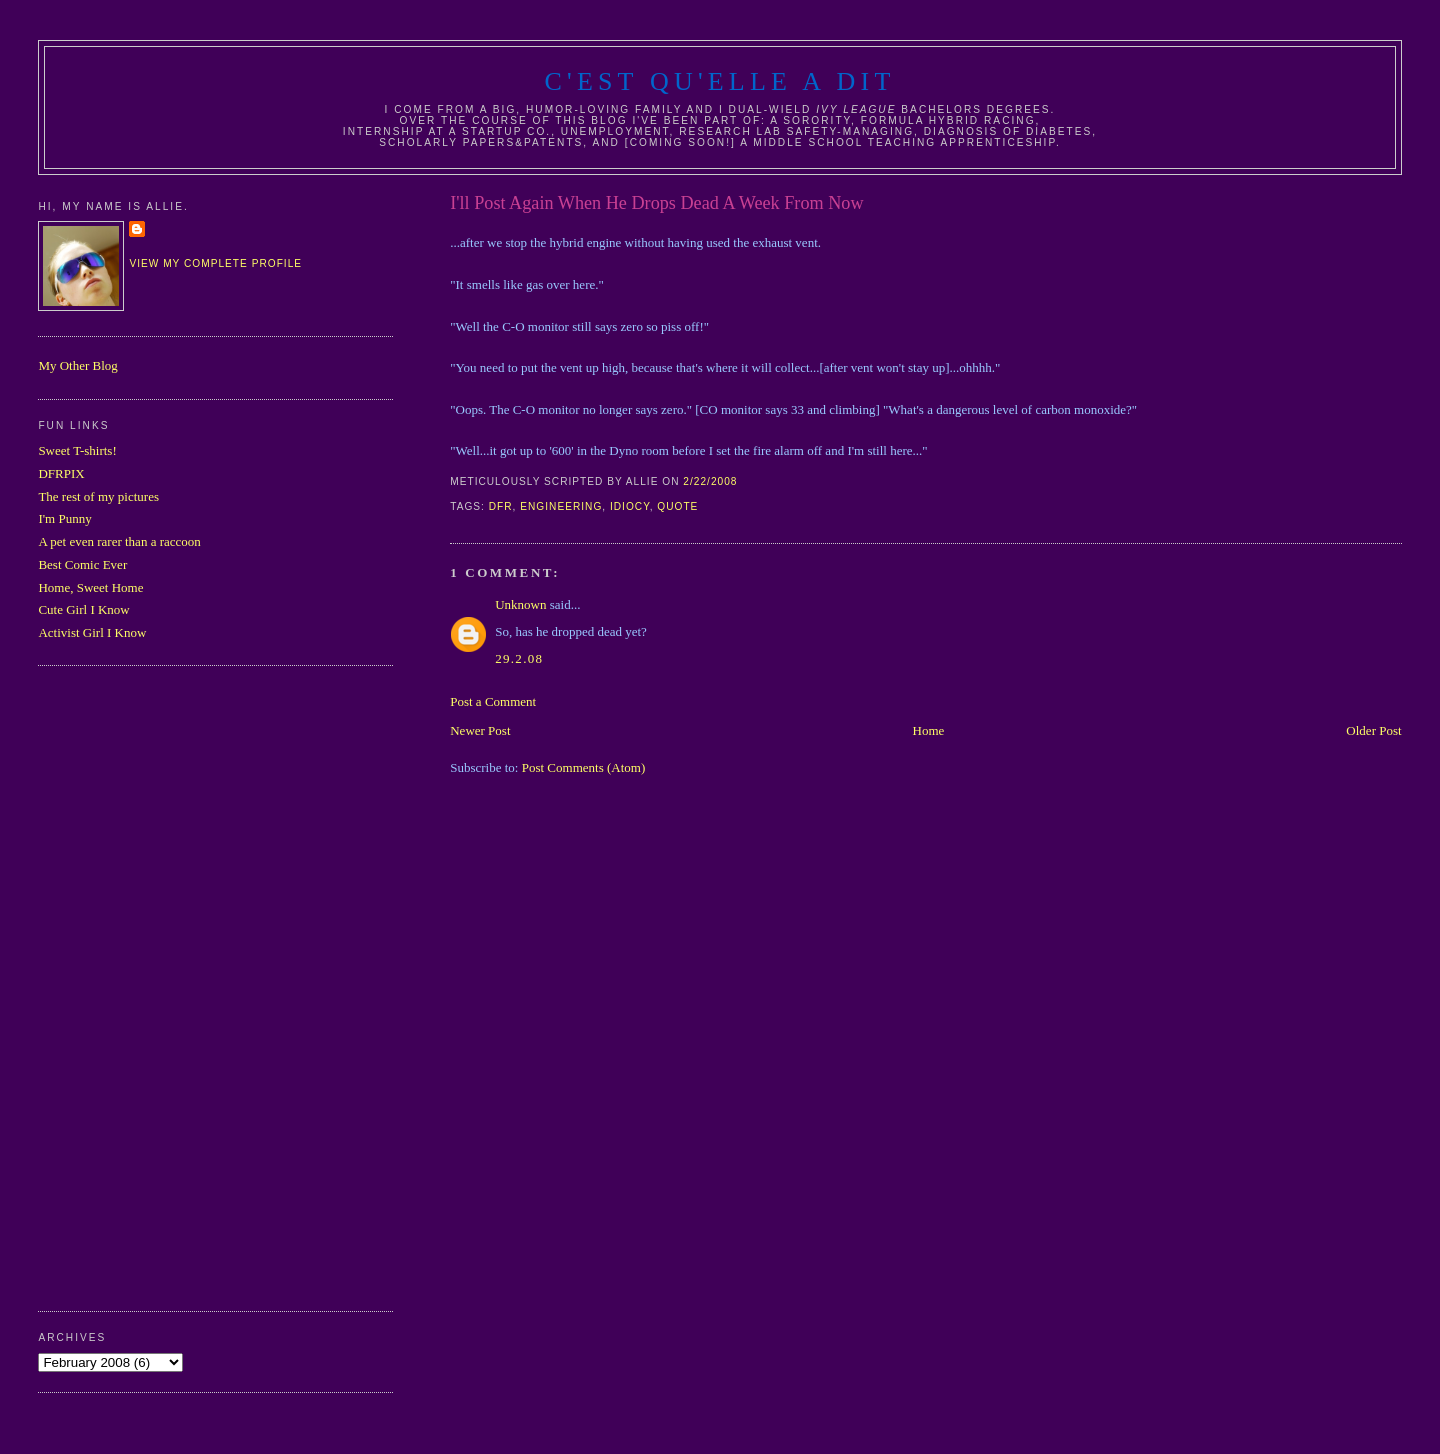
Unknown (520, 604)
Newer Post (480, 730)
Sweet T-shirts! (77, 450)
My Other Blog (77, 365)
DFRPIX (61, 473)
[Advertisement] (118, 986)
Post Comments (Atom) (584, 767)
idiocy (630, 506)
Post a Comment (493, 701)
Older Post (1373, 730)
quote (677, 506)
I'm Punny (64, 518)
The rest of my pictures (98, 496)
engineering (561, 506)
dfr (501, 506)
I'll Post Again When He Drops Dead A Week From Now (656, 203)
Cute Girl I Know (83, 609)
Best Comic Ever (82, 564)
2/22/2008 (710, 481)
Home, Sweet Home (90, 587)
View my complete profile (215, 263)
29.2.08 (519, 658)
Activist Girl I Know (92, 632)
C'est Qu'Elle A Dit (719, 81)
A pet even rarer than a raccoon (119, 541)
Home (929, 730)
